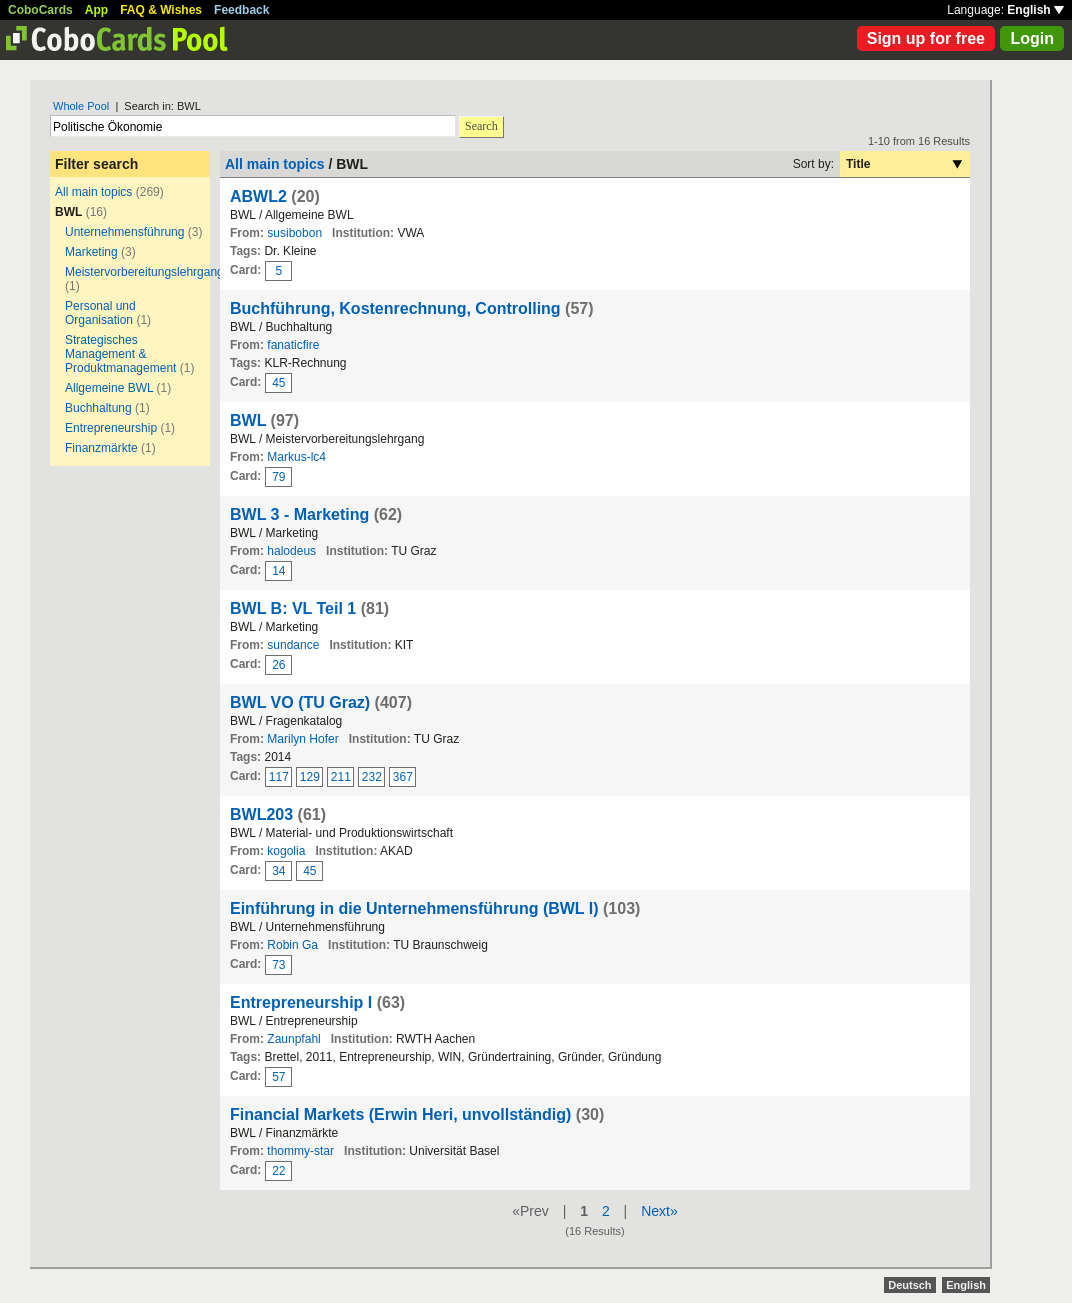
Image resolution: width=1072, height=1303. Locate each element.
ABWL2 (258, 196)
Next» (659, 1211)
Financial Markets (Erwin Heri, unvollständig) (400, 1114)
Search (481, 126)
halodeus (291, 551)
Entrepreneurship (111, 428)
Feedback (241, 10)
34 (278, 871)
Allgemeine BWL (109, 388)
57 (278, 1077)
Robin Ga (292, 945)
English (1035, 10)
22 (278, 1171)
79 (278, 477)
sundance (293, 645)
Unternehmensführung (124, 232)
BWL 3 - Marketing (299, 514)
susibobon (294, 233)
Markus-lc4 (296, 457)
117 (279, 777)
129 (310, 777)
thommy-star (300, 1151)
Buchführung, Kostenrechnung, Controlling (395, 308)
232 (372, 777)
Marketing (91, 252)
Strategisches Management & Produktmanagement (120, 354)
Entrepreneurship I (301, 1002)
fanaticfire (293, 345)
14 (278, 571)
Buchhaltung (98, 408)
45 (278, 383)
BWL (248, 420)
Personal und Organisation (100, 313)
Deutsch (909, 1285)
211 (341, 777)
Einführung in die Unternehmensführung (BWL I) (414, 908)
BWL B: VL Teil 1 (293, 608)
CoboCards (40, 10)
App (96, 10)
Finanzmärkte (101, 448)
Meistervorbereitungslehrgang (144, 272)
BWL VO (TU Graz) (300, 702)
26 (278, 665)
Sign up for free (926, 38)
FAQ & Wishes (161, 10)
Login (1032, 38)
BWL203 (261, 814)
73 (278, 965)
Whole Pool (81, 106)
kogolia (286, 851)
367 (403, 777)
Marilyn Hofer (302, 739)
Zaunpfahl (293, 1039)
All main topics (93, 192)
